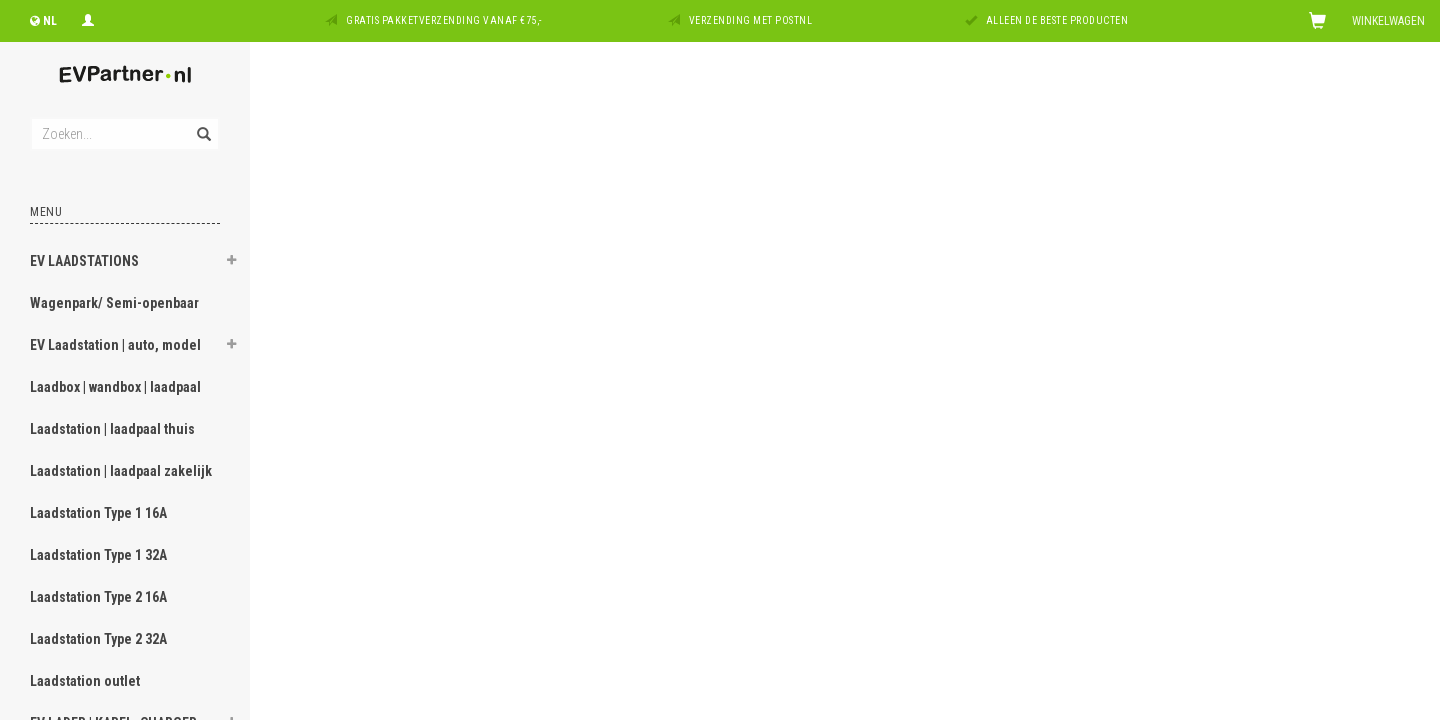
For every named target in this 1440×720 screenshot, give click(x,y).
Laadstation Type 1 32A (98, 555)
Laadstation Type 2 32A (98, 639)
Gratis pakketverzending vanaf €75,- (444, 20)
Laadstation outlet (85, 681)
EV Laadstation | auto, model (115, 345)
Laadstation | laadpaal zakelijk (121, 471)
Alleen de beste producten (1057, 20)
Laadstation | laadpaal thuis (112, 429)
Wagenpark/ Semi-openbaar (114, 303)
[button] (231, 263)
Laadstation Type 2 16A (98, 597)
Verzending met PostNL (751, 20)
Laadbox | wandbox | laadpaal (115, 387)
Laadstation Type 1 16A (98, 513)
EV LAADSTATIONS (84, 261)
